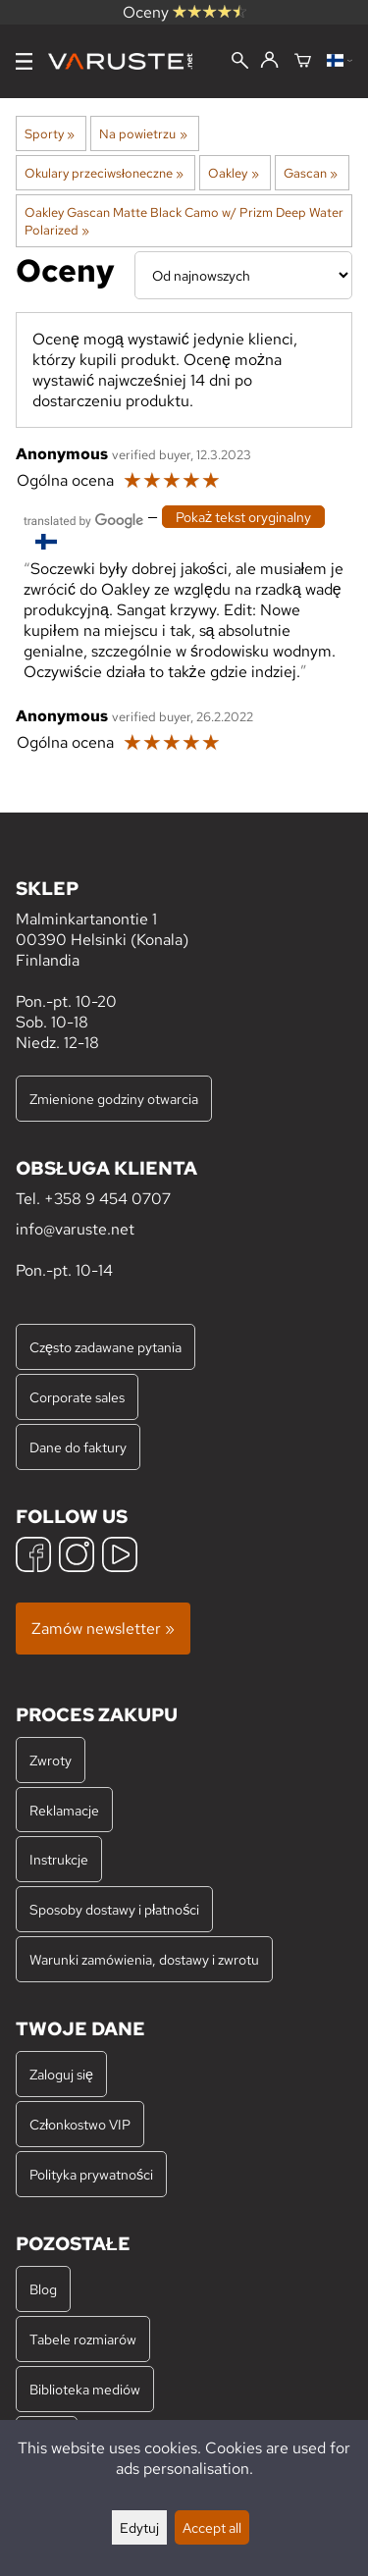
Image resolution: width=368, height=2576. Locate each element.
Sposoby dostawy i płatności (114, 1909)
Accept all (212, 2527)
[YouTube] (119, 1557)
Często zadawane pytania (105, 1347)
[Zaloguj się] (269, 61)
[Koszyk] (302, 62)
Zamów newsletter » (103, 1628)
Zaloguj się (61, 2074)
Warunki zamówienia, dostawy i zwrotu (144, 1959)
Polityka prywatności (91, 2174)
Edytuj (139, 2527)
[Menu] (24, 61)
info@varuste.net (75, 1229)
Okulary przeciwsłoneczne (104, 173)
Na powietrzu (142, 133)
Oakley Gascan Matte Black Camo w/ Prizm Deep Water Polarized (184, 220)
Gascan (311, 173)
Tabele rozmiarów (82, 2339)
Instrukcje (58, 1859)
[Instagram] (76, 1557)
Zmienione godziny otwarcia (113, 1098)
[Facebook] (33, 1557)
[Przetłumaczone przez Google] (83, 518)
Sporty (50, 133)
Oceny (184, 12)
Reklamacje (64, 1810)
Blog (43, 2289)
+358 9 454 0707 (107, 1198)
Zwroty (50, 1760)
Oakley (233, 173)
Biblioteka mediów (84, 2389)
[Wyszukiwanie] (240, 62)
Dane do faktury (78, 1447)
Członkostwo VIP (80, 2124)
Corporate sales (77, 1397)
